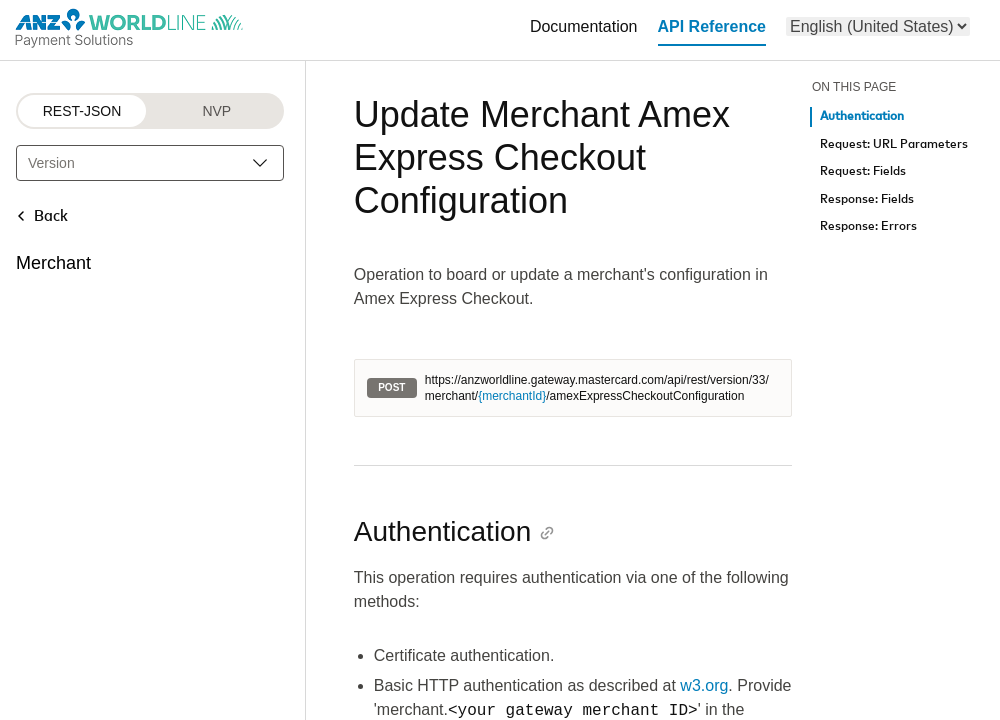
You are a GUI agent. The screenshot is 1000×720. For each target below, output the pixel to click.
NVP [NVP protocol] (216, 111)
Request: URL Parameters (894, 144)
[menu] (878, 26)
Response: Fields (867, 199)
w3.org (704, 685)
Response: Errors (868, 226)
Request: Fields (863, 171)
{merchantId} (512, 396)
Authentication (862, 116)
